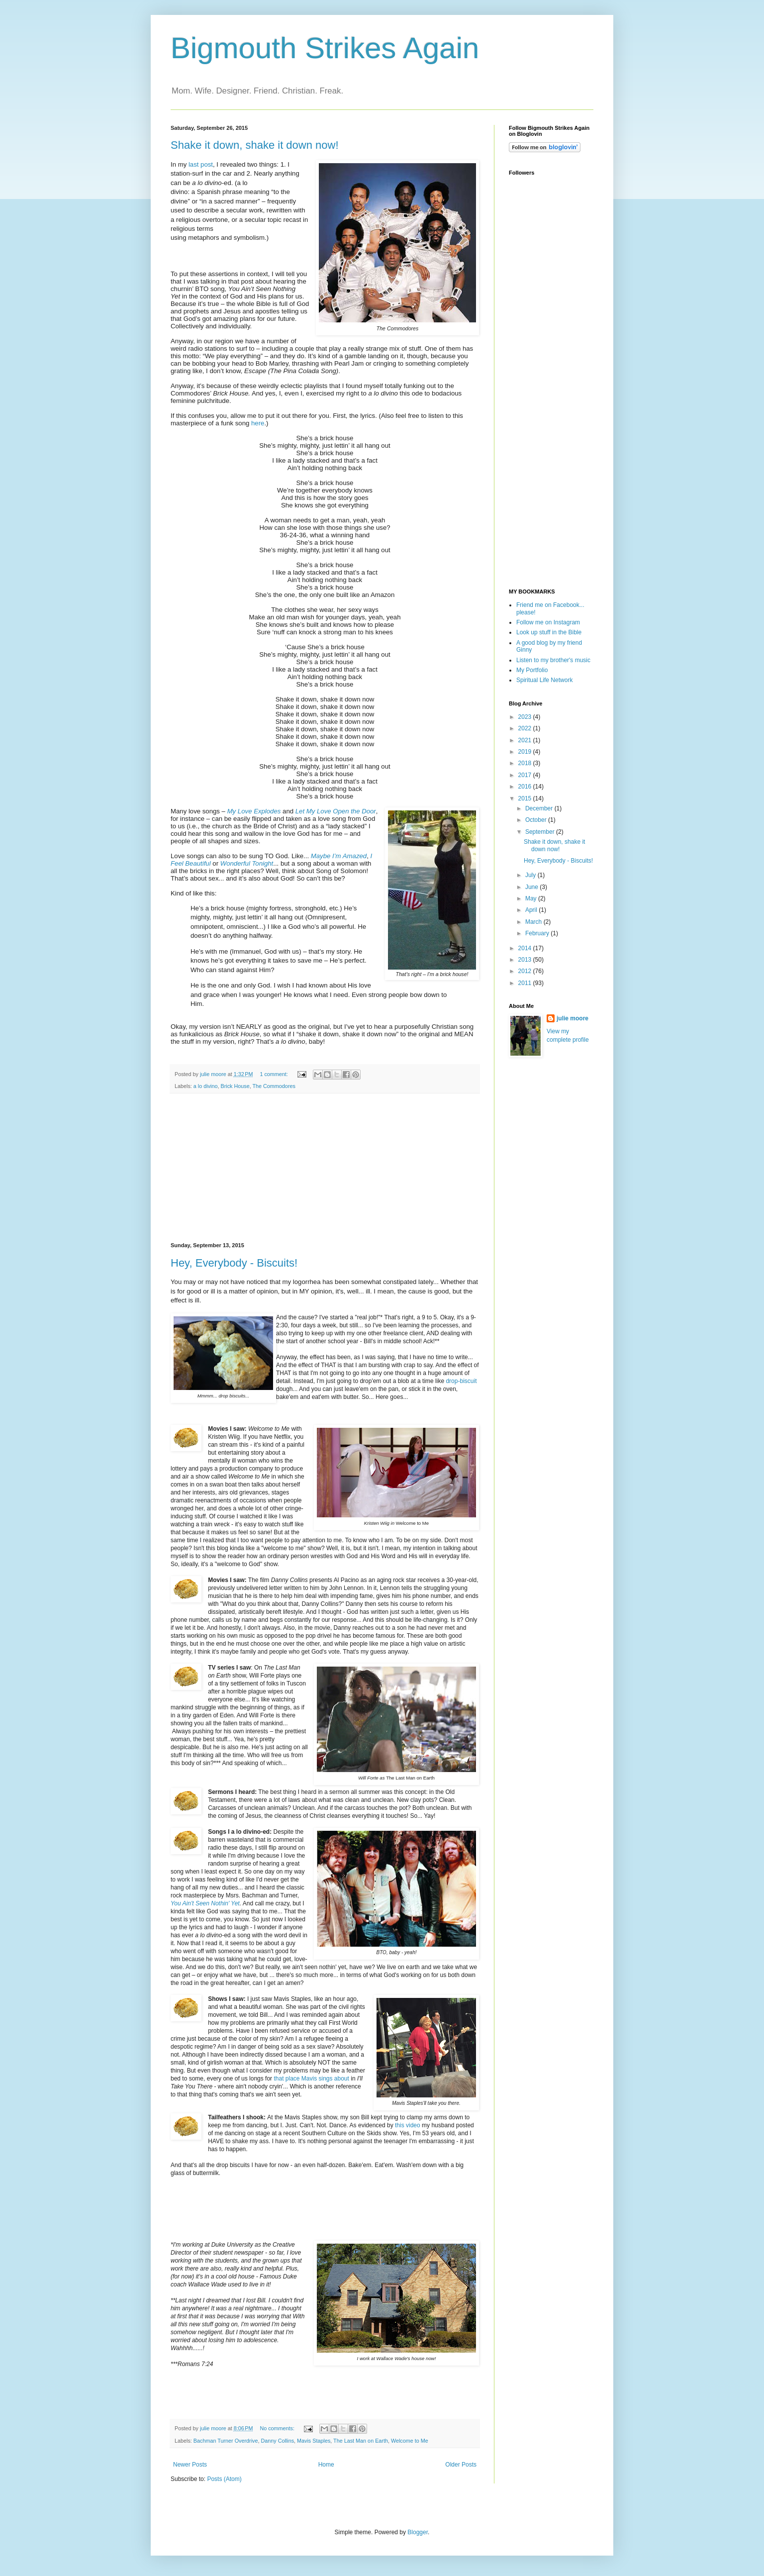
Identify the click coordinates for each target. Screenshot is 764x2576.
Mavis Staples (313, 2441)
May (531, 898)
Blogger (417, 2532)
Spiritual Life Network (544, 680)
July (531, 875)
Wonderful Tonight (247, 863)
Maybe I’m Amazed (339, 856)
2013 (525, 959)
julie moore (572, 1018)
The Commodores (273, 1086)
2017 (525, 775)
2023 (525, 716)
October (536, 819)
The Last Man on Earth (360, 2441)
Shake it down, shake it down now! (255, 145)
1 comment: (274, 1074)
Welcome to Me (409, 2441)
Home (326, 2464)
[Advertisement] (324, 1168)
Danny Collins (277, 2441)
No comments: (278, 2428)
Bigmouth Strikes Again (325, 48)
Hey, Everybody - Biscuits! (234, 1263)
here (257, 423)
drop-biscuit (461, 1381)
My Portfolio (532, 670)
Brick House (234, 1086)
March (534, 921)
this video (407, 2125)
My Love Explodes (254, 811)
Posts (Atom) (224, 2479)
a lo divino (205, 1086)
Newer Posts (190, 2464)
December (540, 808)
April (532, 909)
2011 (525, 983)
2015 (525, 798)
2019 (525, 751)
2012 (525, 971)
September (540, 831)
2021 (525, 740)
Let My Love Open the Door (335, 811)
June (532, 887)
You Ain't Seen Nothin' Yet (205, 1903)
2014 (525, 948)
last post (201, 164)
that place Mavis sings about (311, 2078)
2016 (525, 786)
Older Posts (461, 2464)
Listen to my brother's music (553, 660)
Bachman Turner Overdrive (225, 2441)
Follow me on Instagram (548, 622)
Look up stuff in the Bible (548, 632)
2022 (525, 728)
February (538, 933)
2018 (525, 763)
